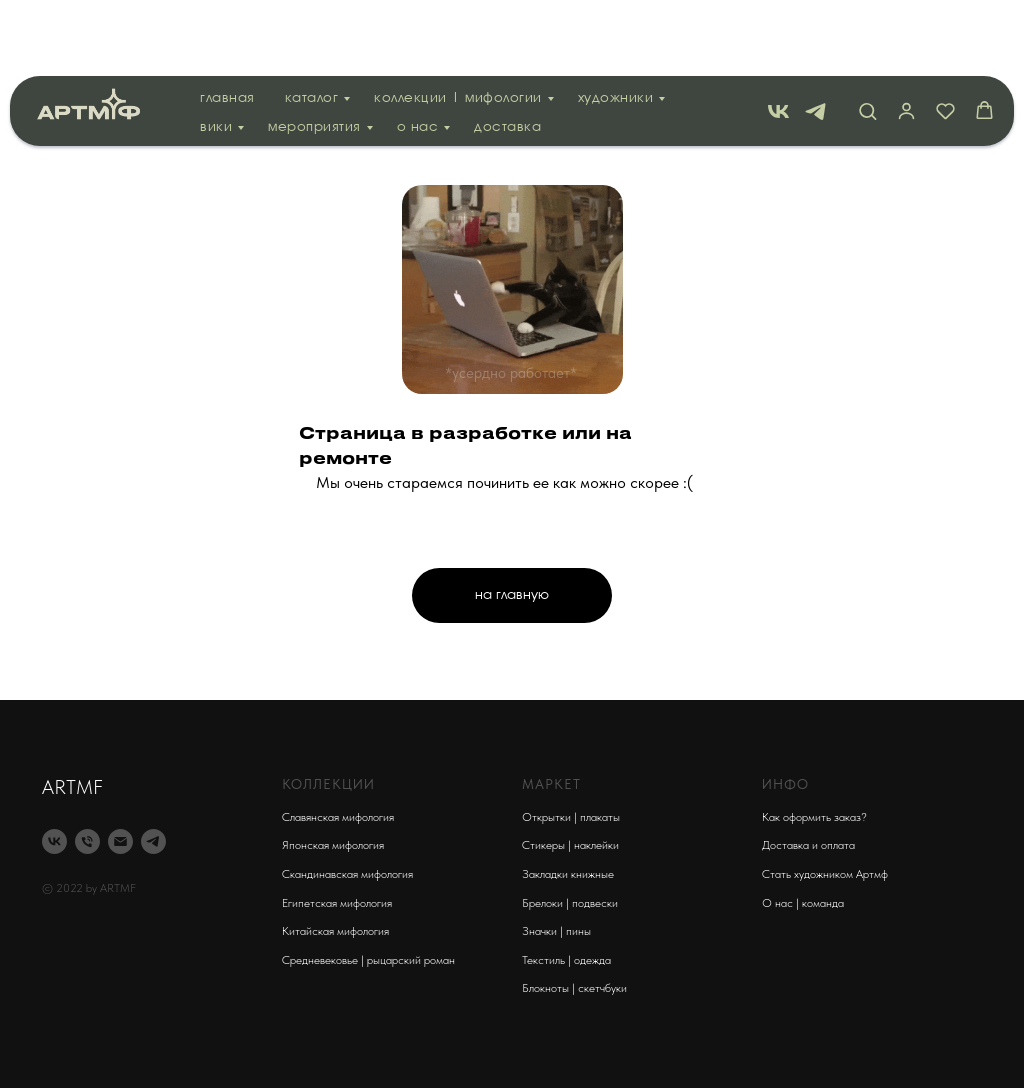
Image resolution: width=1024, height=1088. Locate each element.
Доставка (507, 51)
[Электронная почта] (120, 841)
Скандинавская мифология (347, 874)
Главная (227, 22)
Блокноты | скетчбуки (574, 988)
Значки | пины (556, 931)
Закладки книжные (568, 874)
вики (216, 51)
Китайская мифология (335, 931)
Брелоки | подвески (570, 903)
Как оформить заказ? (814, 817)
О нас (418, 51)
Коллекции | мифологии (458, 22)
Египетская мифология (337, 903)
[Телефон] (87, 841)
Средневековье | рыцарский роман (368, 960)
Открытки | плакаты (571, 817)
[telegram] (815, 35)
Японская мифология (333, 845)
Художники (616, 22)
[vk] (778, 35)
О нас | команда (803, 903)
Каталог (312, 22)
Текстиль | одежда (566, 960)
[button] (867, 34)
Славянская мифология (338, 817)
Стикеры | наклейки (570, 845)
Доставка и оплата (808, 845)
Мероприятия (314, 51)
